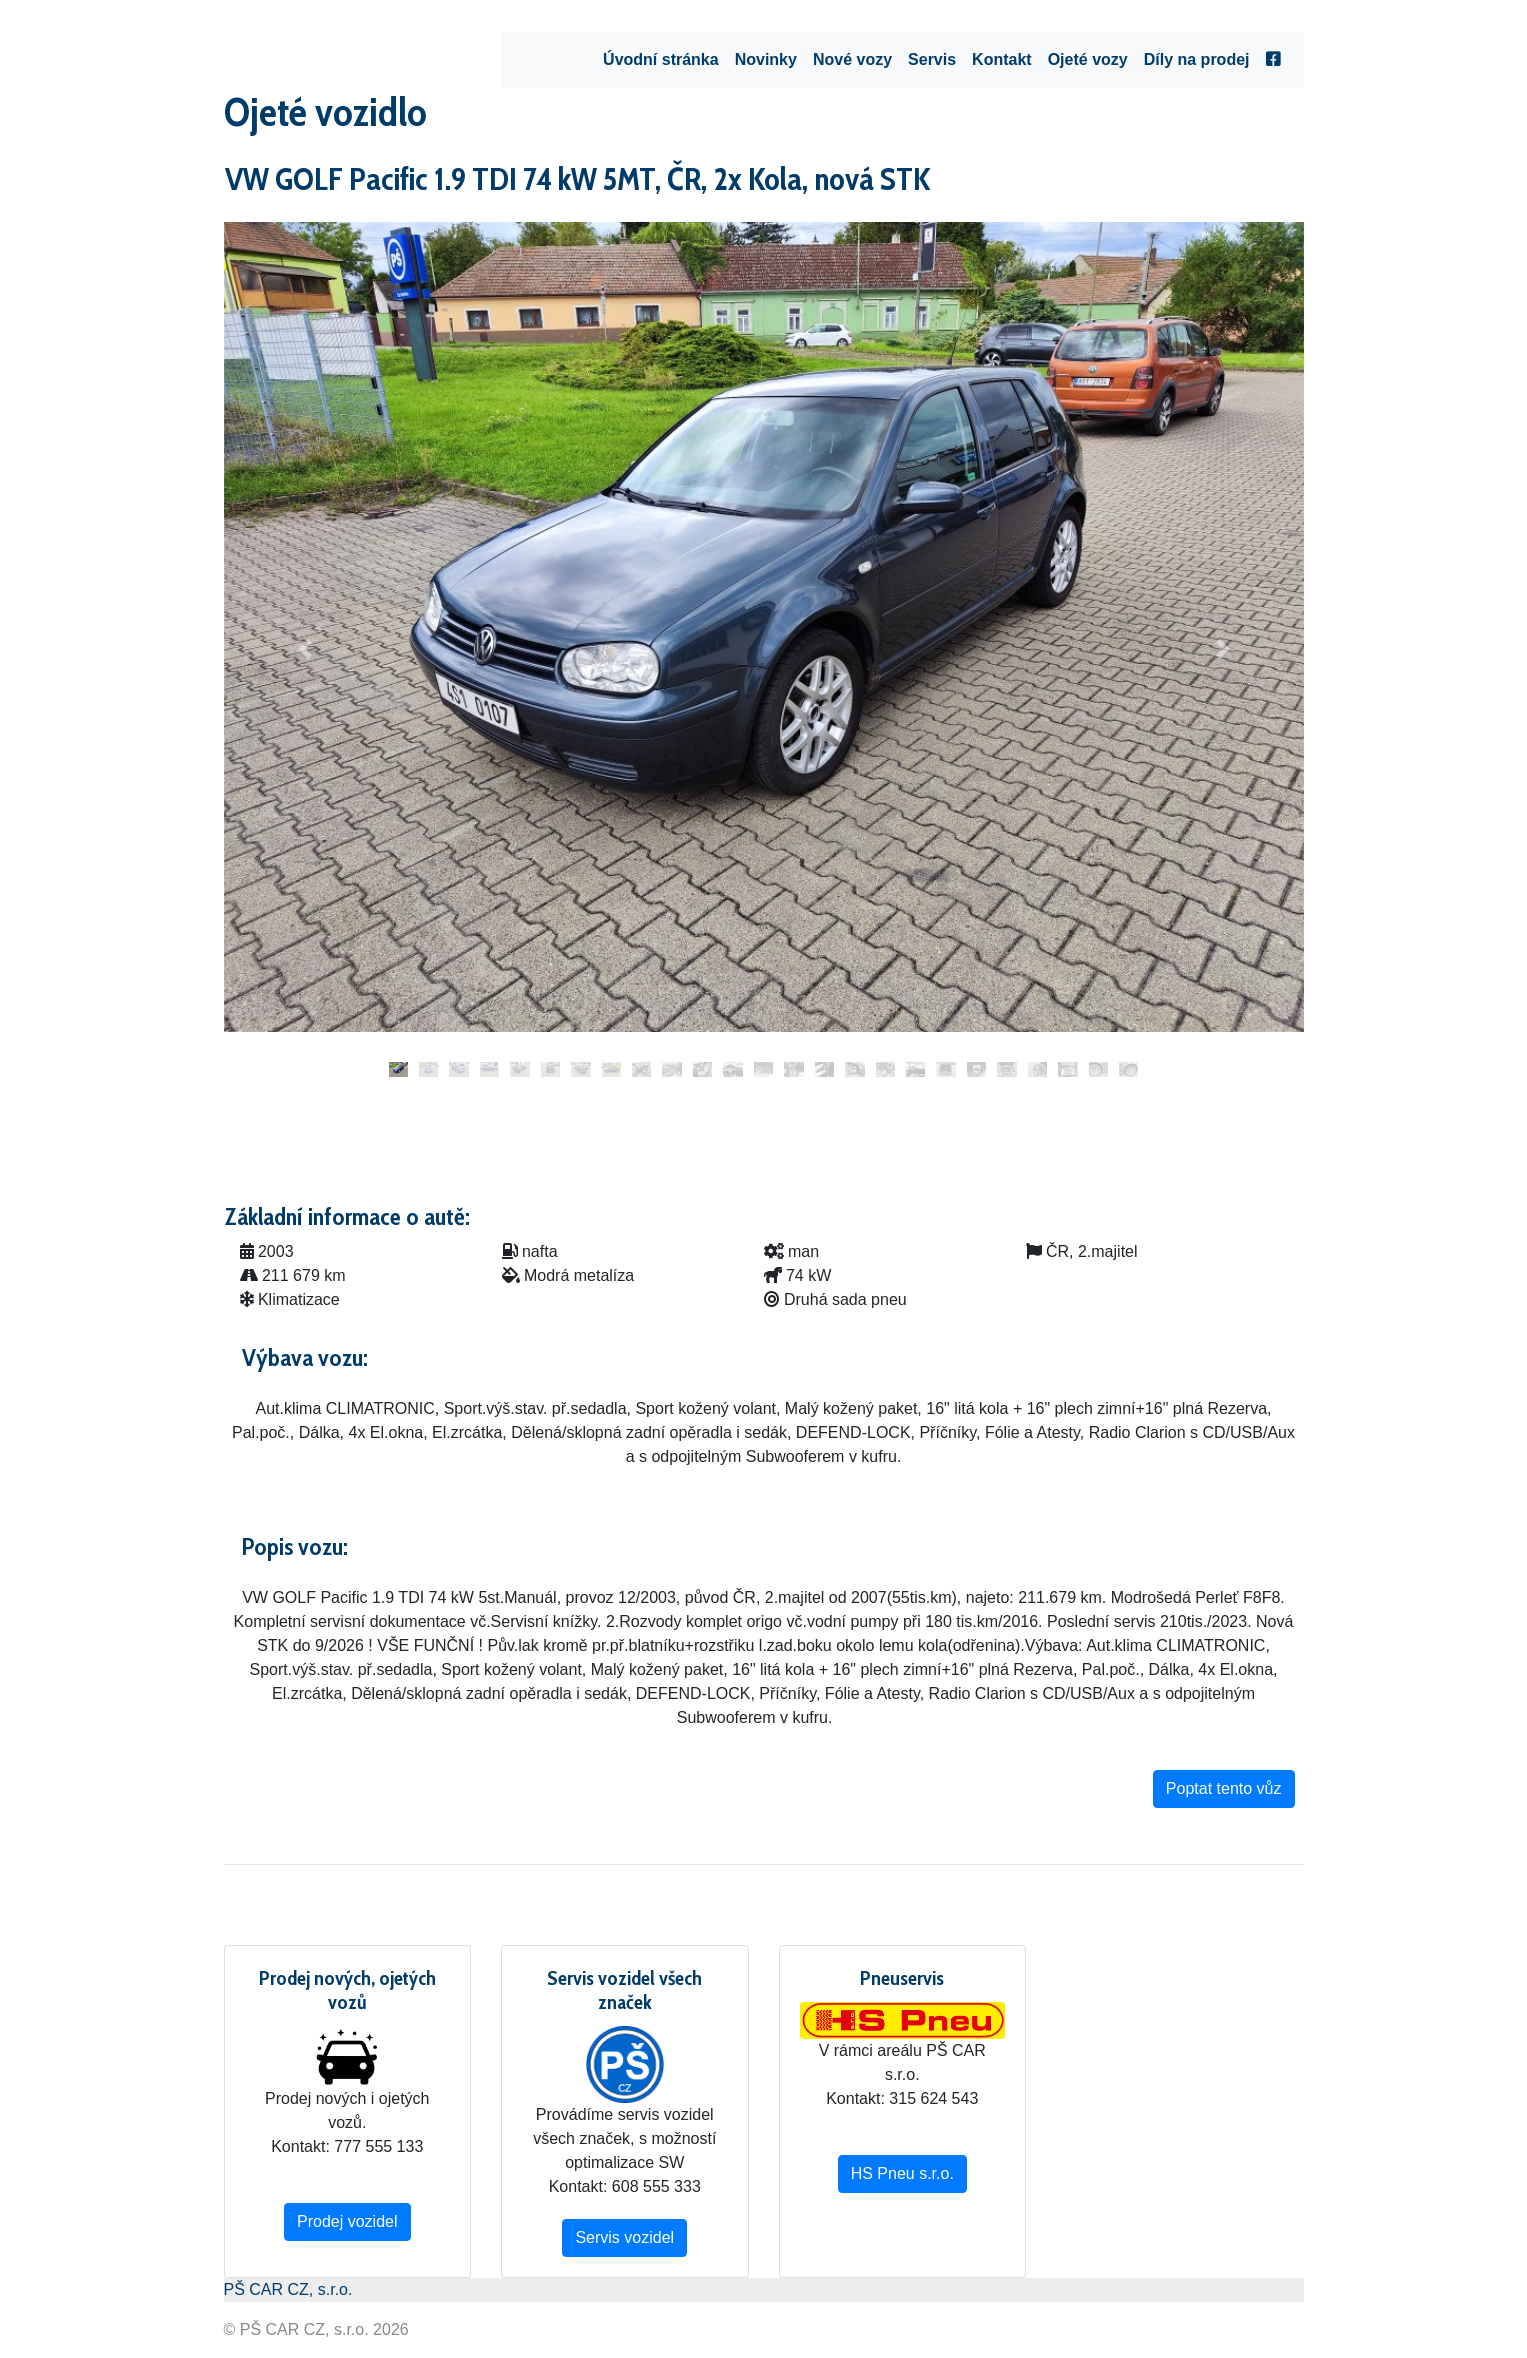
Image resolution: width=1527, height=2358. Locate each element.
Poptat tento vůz (1224, 1788)
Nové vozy (852, 59)
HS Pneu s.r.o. (902, 2173)
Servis (932, 59)
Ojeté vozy (1088, 59)
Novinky (766, 59)
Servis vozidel (624, 2237)
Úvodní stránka (661, 59)
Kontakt (1002, 59)
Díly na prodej (1197, 59)
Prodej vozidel (347, 2221)
